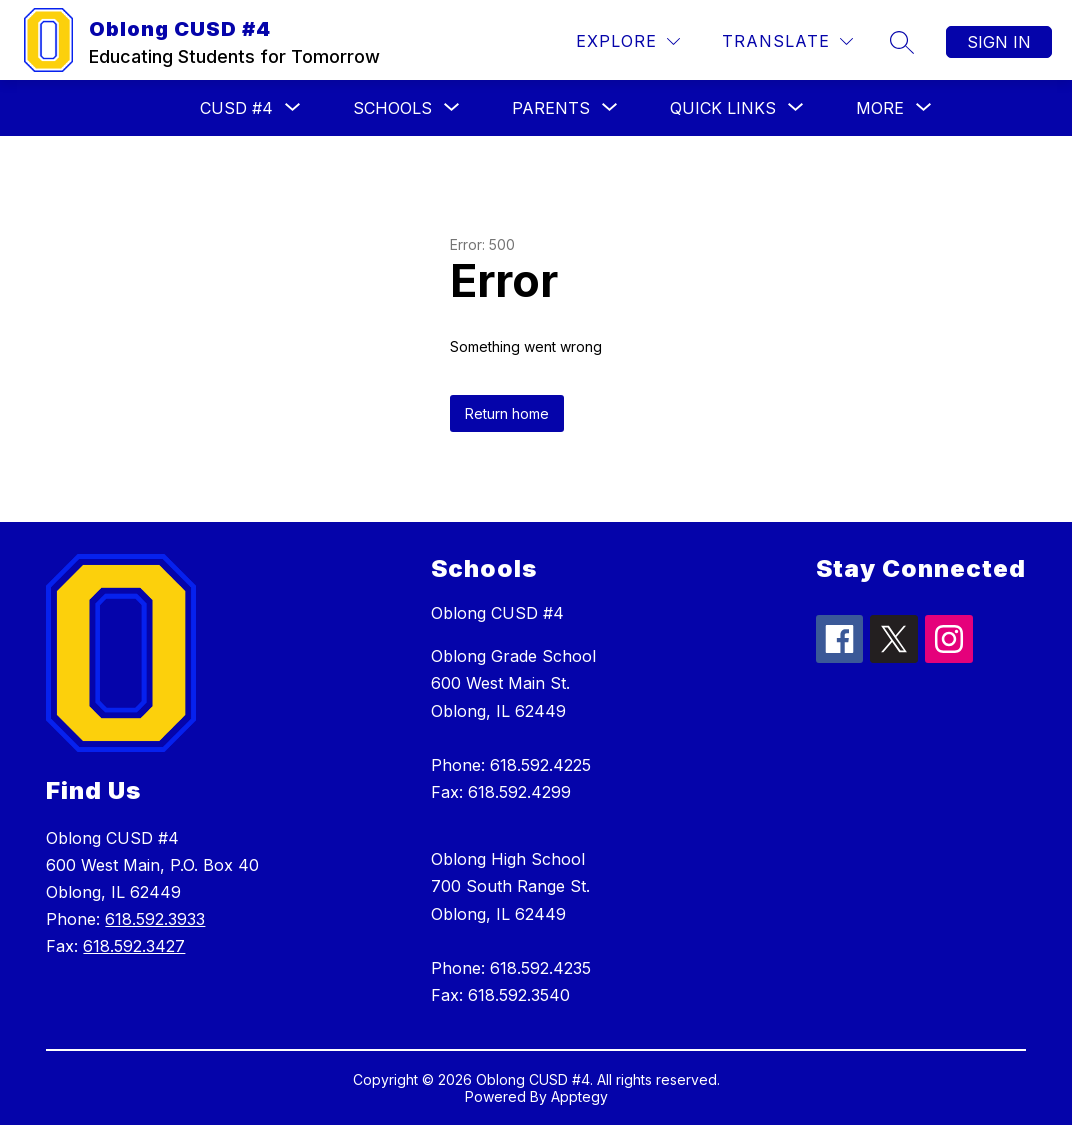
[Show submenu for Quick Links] (723, 108)
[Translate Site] (787, 41)
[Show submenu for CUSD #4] (236, 108)
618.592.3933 (155, 919)
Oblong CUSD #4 (497, 613)
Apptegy (579, 1096)
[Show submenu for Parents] (551, 108)
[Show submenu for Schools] (392, 108)
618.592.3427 (134, 946)
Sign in (999, 42)
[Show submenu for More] (880, 108)
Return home (507, 413)
